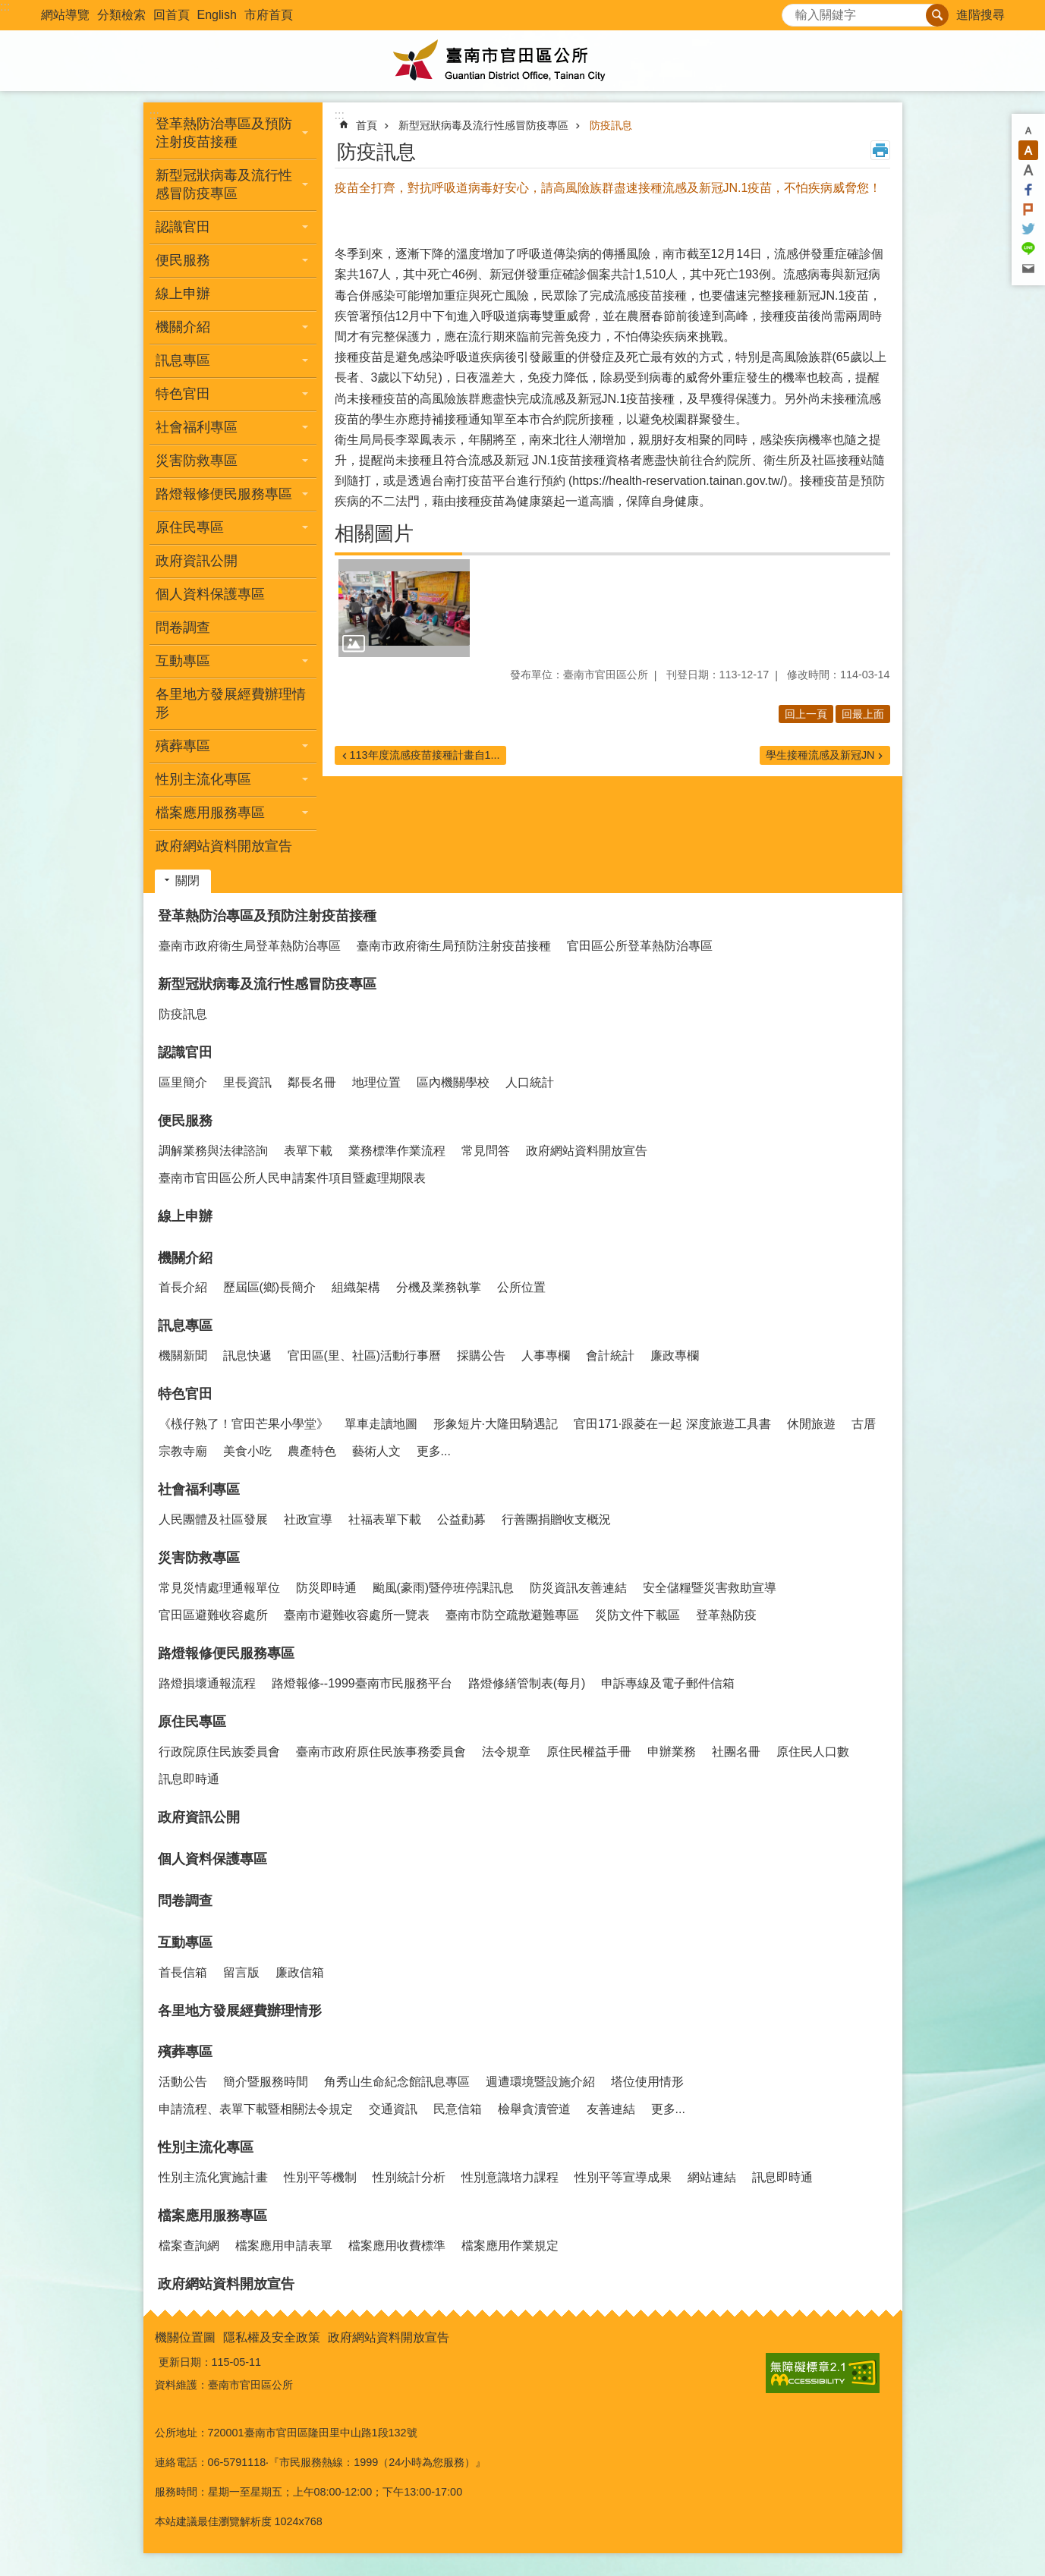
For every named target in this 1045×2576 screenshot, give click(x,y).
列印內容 (880, 150)
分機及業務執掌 (438, 1287)
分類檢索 (121, 14)
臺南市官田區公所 (523, 60)
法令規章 (506, 1751)
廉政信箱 (299, 1972)
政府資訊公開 (197, 560)
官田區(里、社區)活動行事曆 (365, 1355)
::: (5, 6)
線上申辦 (183, 293)
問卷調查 (183, 627)
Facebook (1028, 190)
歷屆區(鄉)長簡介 (269, 1287)
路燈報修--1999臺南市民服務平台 (362, 1683)
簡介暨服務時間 (265, 2081)
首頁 (366, 125)
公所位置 (521, 1287)
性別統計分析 (409, 2177)
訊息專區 (185, 1325)
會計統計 (610, 1355)
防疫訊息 (611, 125)
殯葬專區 (185, 2051)
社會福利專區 (199, 1489)
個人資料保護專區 (210, 594)
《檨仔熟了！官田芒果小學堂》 (244, 1423)
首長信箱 (183, 1972)
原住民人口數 (812, 1751)
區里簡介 (183, 1082)
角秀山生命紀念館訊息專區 (397, 2081)
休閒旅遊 (811, 1423)
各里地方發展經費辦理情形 (231, 703)
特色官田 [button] (183, 393)
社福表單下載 (384, 1519)
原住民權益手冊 (588, 1751)
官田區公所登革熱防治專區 (640, 945)
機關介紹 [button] (183, 327)
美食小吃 (247, 1451)
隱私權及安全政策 (271, 2337)
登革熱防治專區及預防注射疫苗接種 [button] (224, 132)
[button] (404, 608)
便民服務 (185, 1120)
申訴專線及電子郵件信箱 (668, 1683)
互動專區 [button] (183, 660)
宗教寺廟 (183, 1451)
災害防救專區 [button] (197, 460)
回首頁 (171, 14)
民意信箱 (457, 2109)
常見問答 (485, 1150)
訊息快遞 (247, 1355)
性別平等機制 (320, 2177)
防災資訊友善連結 (578, 1587)
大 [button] (1028, 170)
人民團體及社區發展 (213, 1519)
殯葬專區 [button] (183, 745)
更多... (434, 1451)
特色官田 (185, 1393)
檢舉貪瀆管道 (534, 2109)
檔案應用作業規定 (510, 2245)
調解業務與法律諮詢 (213, 1150)
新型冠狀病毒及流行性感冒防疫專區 (483, 125)
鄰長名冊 (312, 1082)
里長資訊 (247, 1082)
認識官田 (185, 1052)
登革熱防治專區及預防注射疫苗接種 (267, 915)
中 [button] (1028, 150)
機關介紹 (185, 1258)
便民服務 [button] (183, 260)
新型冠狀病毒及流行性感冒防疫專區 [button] (224, 184)
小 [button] (1028, 130)
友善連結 (611, 2109)
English (217, 14)
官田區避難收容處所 (213, 1615)
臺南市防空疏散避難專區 (512, 1615)
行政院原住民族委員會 (219, 1751)
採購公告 (481, 1355)
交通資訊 (393, 2109)
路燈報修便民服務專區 (226, 1653)
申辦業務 (671, 1751)
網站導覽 (65, 14)
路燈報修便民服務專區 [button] (224, 494)
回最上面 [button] (863, 714)
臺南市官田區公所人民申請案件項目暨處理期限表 (292, 1178)
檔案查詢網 (189, 2245)
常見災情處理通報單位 (219, 1587)
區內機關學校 (453, 1082)
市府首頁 (268, 14)
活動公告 (183, 2081)
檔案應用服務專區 (212, 2215)
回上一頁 (806, 714)
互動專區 (185, 1942)
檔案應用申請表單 (283, 2245)
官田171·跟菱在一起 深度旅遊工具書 (672, 1423)
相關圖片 (374, 533)
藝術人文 (376, 1451)
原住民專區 (192, 1721)
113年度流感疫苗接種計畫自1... (425, 755)
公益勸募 (461, 1519)
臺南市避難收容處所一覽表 (357, 1615)
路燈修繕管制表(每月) (527, 1683)
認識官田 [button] (183, 226)
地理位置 (376, 1082)
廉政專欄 (674, 1355)
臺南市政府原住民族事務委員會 (381, 1751)
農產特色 (312, 1451)
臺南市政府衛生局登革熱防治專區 (250, 945)
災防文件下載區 (637, 1615)
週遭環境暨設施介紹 (540, 2081)
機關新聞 (183, 1355)
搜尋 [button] (937, 15)
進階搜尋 (980, 14)
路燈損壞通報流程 (207, 1683)
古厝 (863, 1423)
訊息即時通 (189, 1778)
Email (1028, 268)
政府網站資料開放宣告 (224, 846)
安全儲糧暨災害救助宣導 (709, 1587)
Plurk (1028, 209)
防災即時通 (326, 1587)
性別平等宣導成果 (623, 2177)
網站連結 (712, 2177)
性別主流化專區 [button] (203, 779)
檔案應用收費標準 (396, 2245)
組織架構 (356, 1287)
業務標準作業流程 (396, 1150)
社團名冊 (736, 1751)
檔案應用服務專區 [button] (210, 812)
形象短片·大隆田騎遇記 (495, 1423)
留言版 (241, 1972)
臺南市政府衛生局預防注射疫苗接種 (454, 945)
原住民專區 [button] (190, 527)
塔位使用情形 (647, 2081)
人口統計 (529, 1082)
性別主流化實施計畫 (213, 2177)
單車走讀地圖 (381, 1423)
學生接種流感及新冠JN (820, 755)
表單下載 (308, 1150)
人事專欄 (545, 1355)
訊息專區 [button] (183, 360)
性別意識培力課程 (510, 2177)
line (1028, 249)
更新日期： (185, 2362)
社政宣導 (308, 1519)
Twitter (1028, 229)
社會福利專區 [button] (197, 427)
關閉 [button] (187, 880)
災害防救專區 (199, 1557)
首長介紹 (183, 1287)
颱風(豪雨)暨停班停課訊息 (444, 1587)
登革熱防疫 (726, 1615)
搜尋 (794, 11)
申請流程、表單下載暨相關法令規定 (256, 2109)
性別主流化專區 (205, 2147)
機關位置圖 (185, 2337)
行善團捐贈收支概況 (556, 1519)
